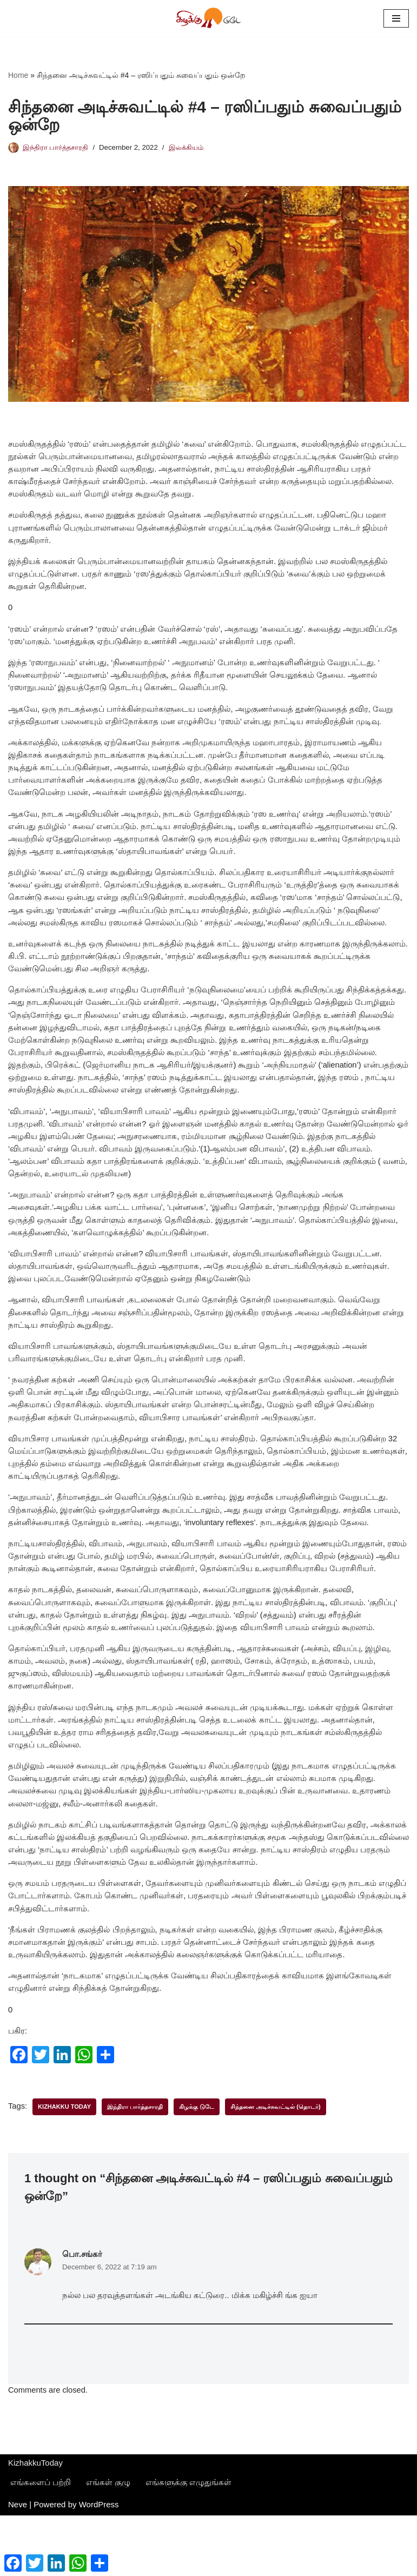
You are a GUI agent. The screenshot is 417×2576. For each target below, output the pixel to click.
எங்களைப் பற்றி (40, 2543)
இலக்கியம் (191, 148)
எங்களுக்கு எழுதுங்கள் (188, 2543)
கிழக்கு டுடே (198, 2164)
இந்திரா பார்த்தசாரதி (57, 148)
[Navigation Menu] (396, 18)
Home (18, 75)
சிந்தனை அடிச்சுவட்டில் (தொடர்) (277, 2164)
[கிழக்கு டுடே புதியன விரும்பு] (208, 18)
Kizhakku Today (65, 2164)
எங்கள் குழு (108, 2543)
